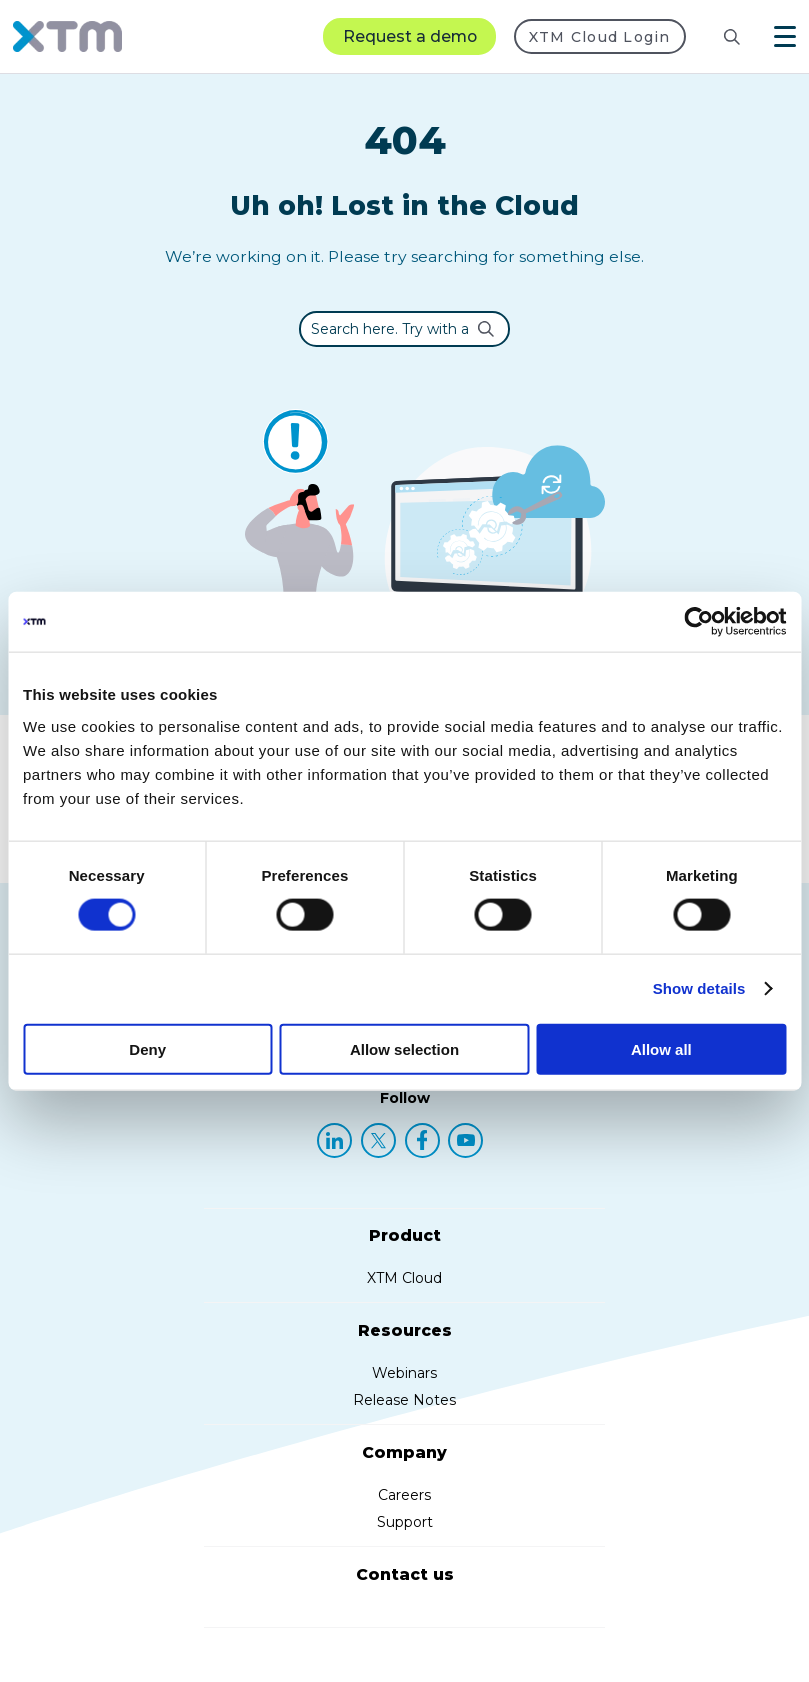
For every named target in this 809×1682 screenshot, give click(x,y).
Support (405, 1522)
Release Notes (404, 1400)
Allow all (661, 1048)
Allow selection (404, 1048)
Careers (404, 1495)
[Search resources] (716, 37)
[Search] (732, 37)
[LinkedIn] (334, 1140)
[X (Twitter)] (378, 1140)
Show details (699, 988)
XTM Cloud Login (600, 37)
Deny (147, 1048)
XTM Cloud (404, 1278)
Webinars (404, 1373)
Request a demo (410, 36)
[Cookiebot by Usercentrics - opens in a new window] (698, 622)
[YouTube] (465, 1140)
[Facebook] (422, 1140)
